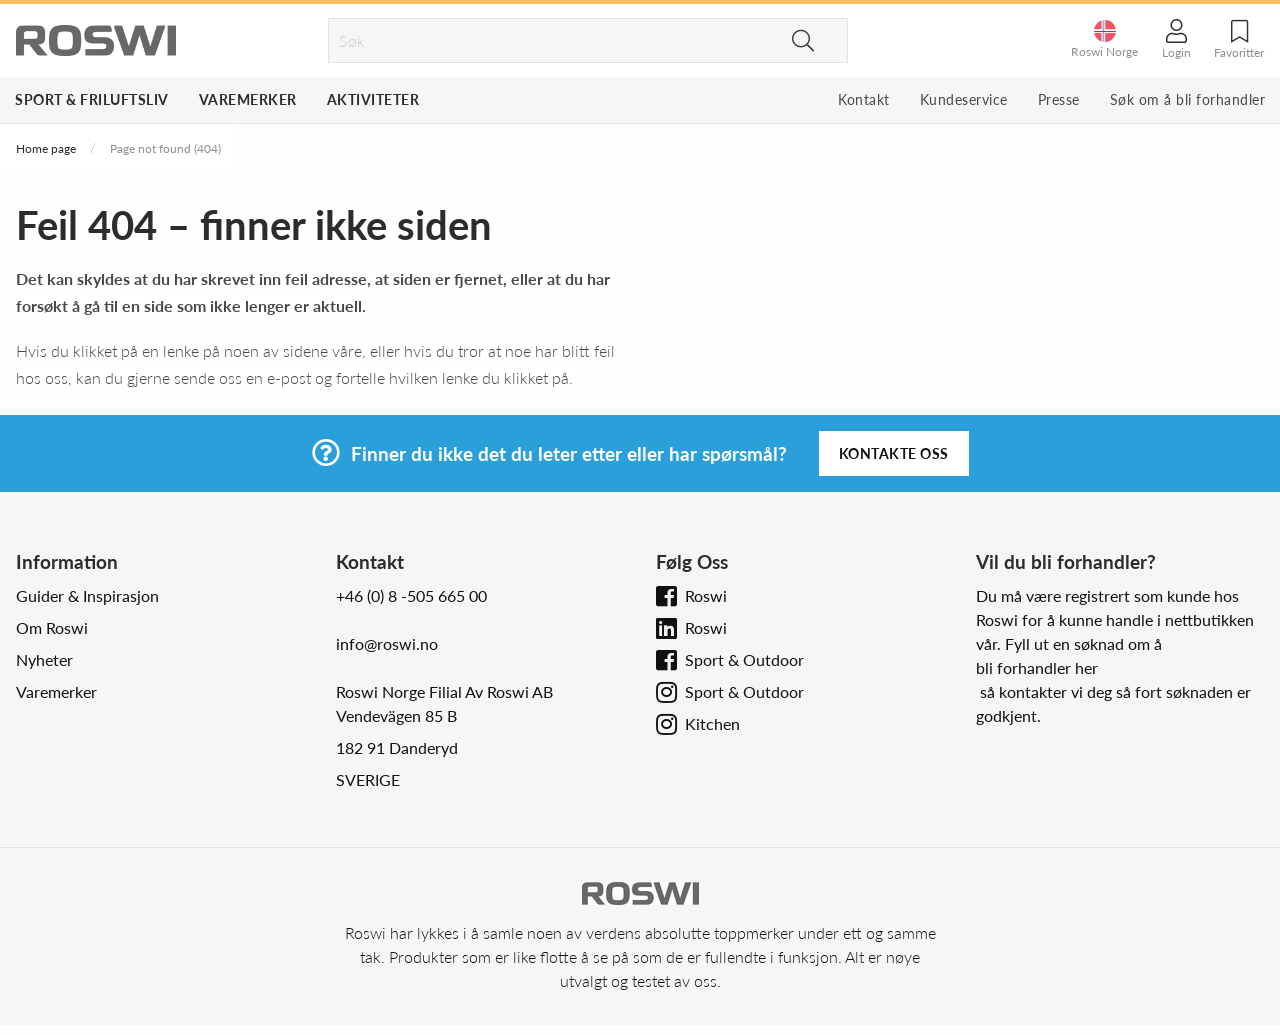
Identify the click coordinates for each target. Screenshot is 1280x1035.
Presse (1059, 99)
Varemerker (248, 99)
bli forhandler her (1037, 667)
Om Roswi (52, 627)
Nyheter (44, 659)
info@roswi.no (387, 643)
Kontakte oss (894, 453)
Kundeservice (964, 99)
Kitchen (712, 723)
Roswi (706, 595)
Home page (46, 148)
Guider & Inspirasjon (87, 595)
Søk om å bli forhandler (1188, 99)
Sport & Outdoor (744, 659)
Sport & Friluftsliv (92, 99)
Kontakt (864, 99)
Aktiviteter (373, 99)
